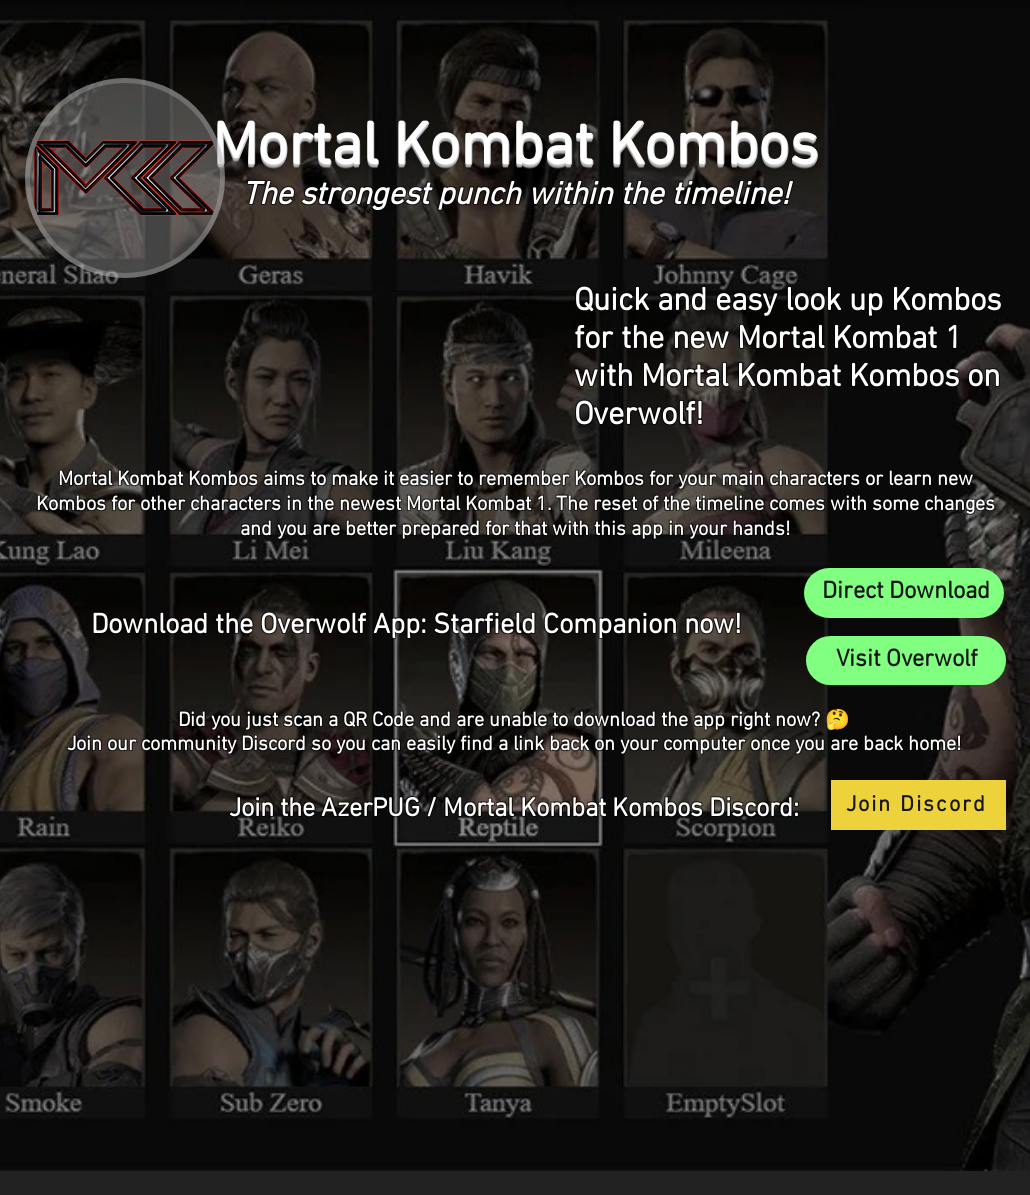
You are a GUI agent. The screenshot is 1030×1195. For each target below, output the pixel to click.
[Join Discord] (918, 805)
